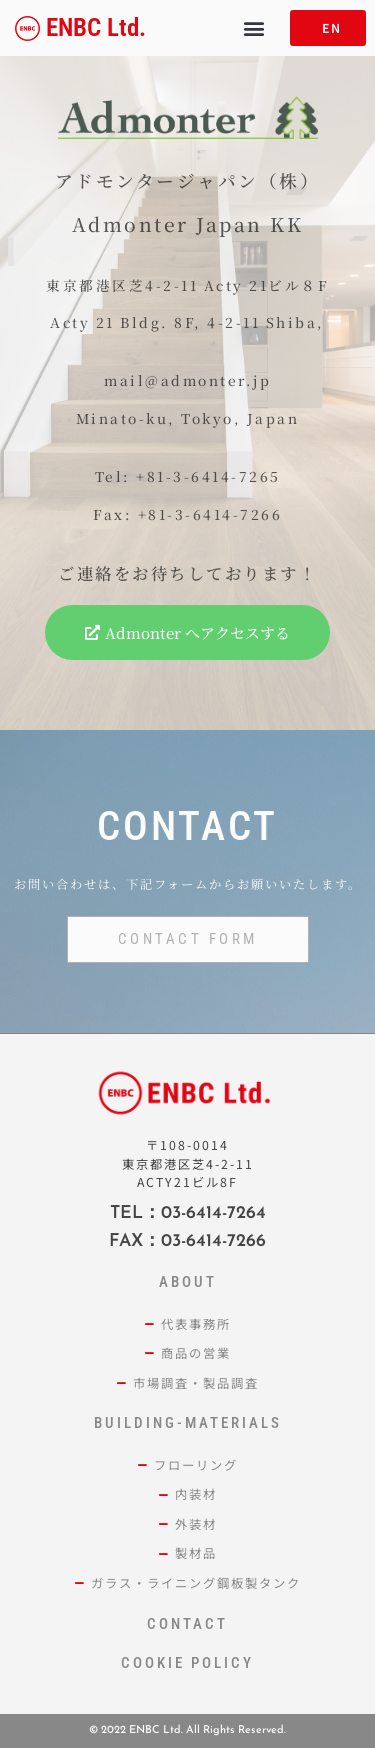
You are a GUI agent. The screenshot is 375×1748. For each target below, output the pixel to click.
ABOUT (188, 1282)
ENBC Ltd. (96, 27)
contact (187, 1624)
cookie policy (187, 1663)
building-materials (188, 1423)
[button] (253, 28)
